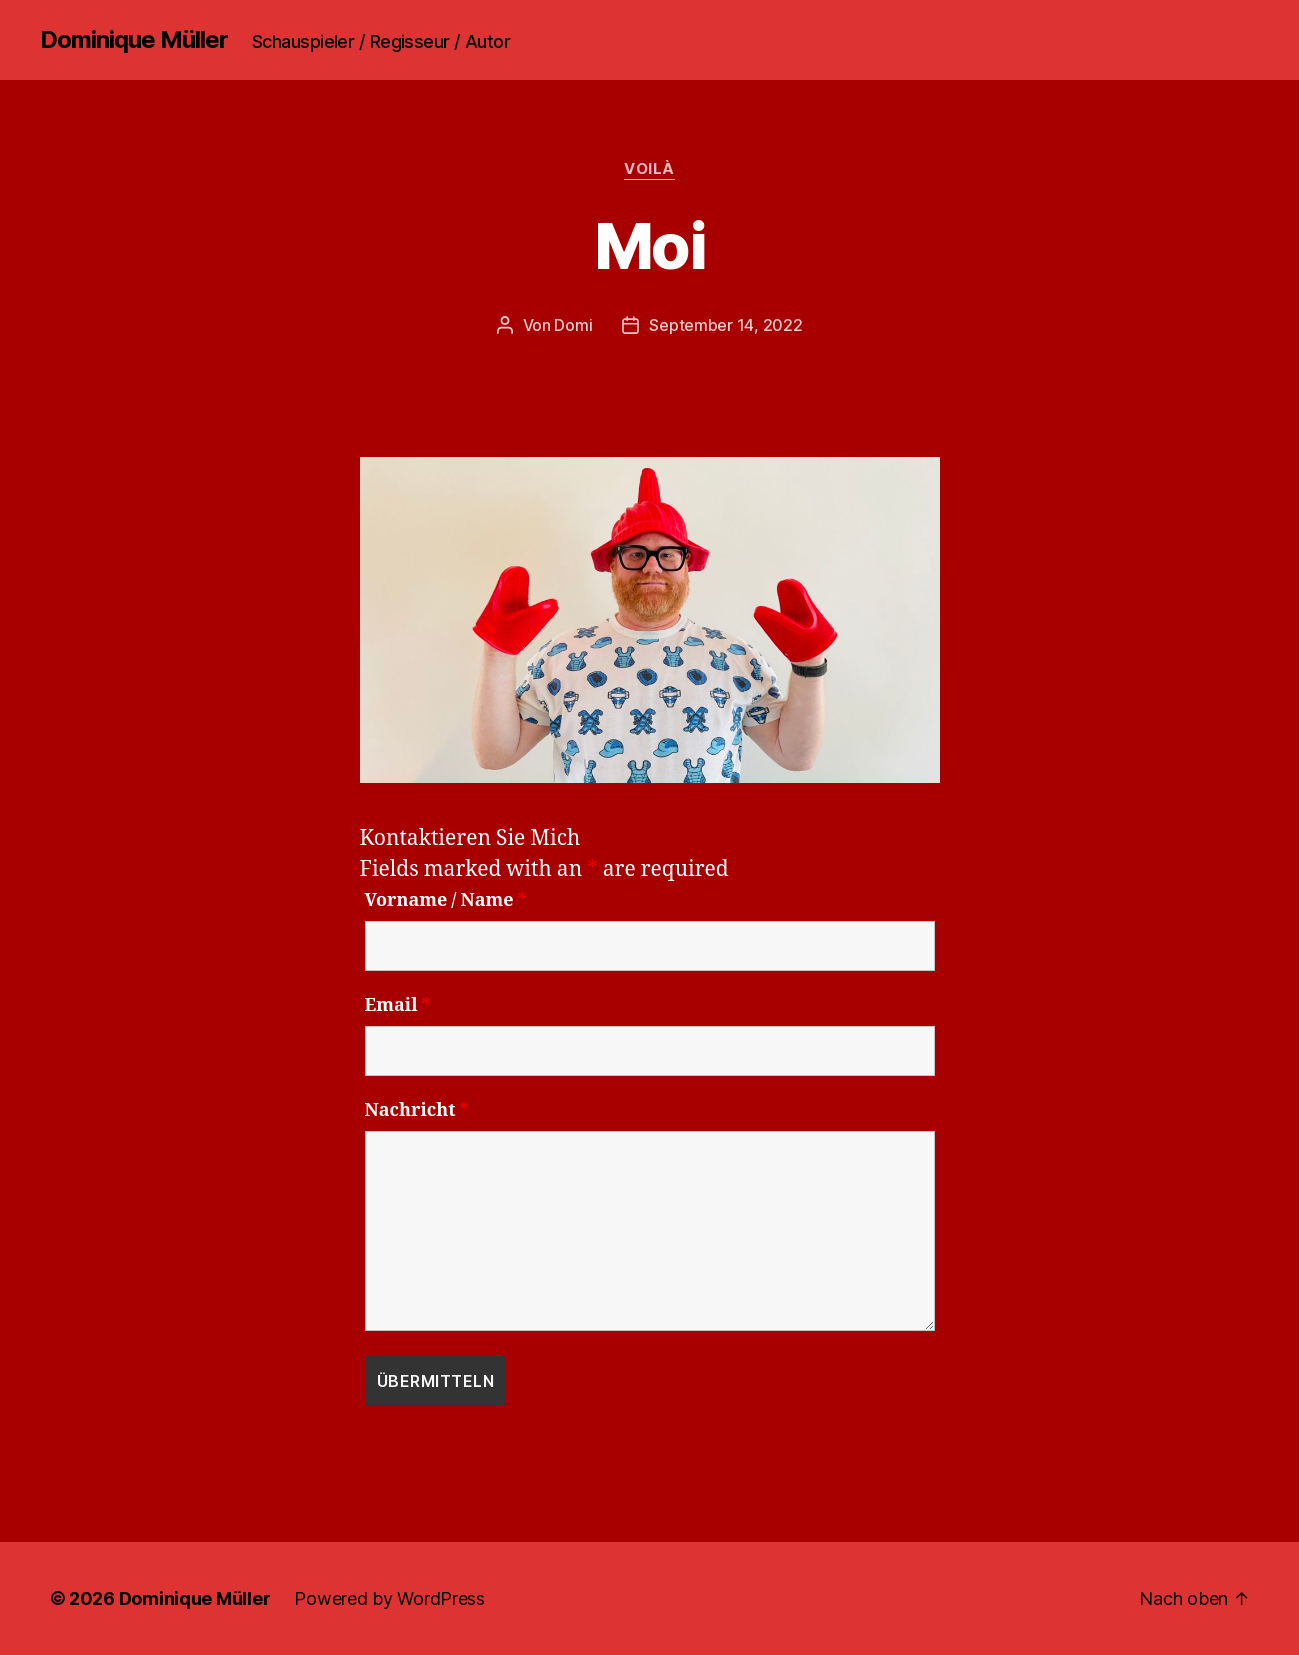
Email (398, 1006)
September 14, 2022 (725, 325)
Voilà (649, 169)
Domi (573, 325)
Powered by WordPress (389, 1598)
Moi (649, 245)
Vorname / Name (446, 901)
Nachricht (417, 1111)
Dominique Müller (134, 40)
